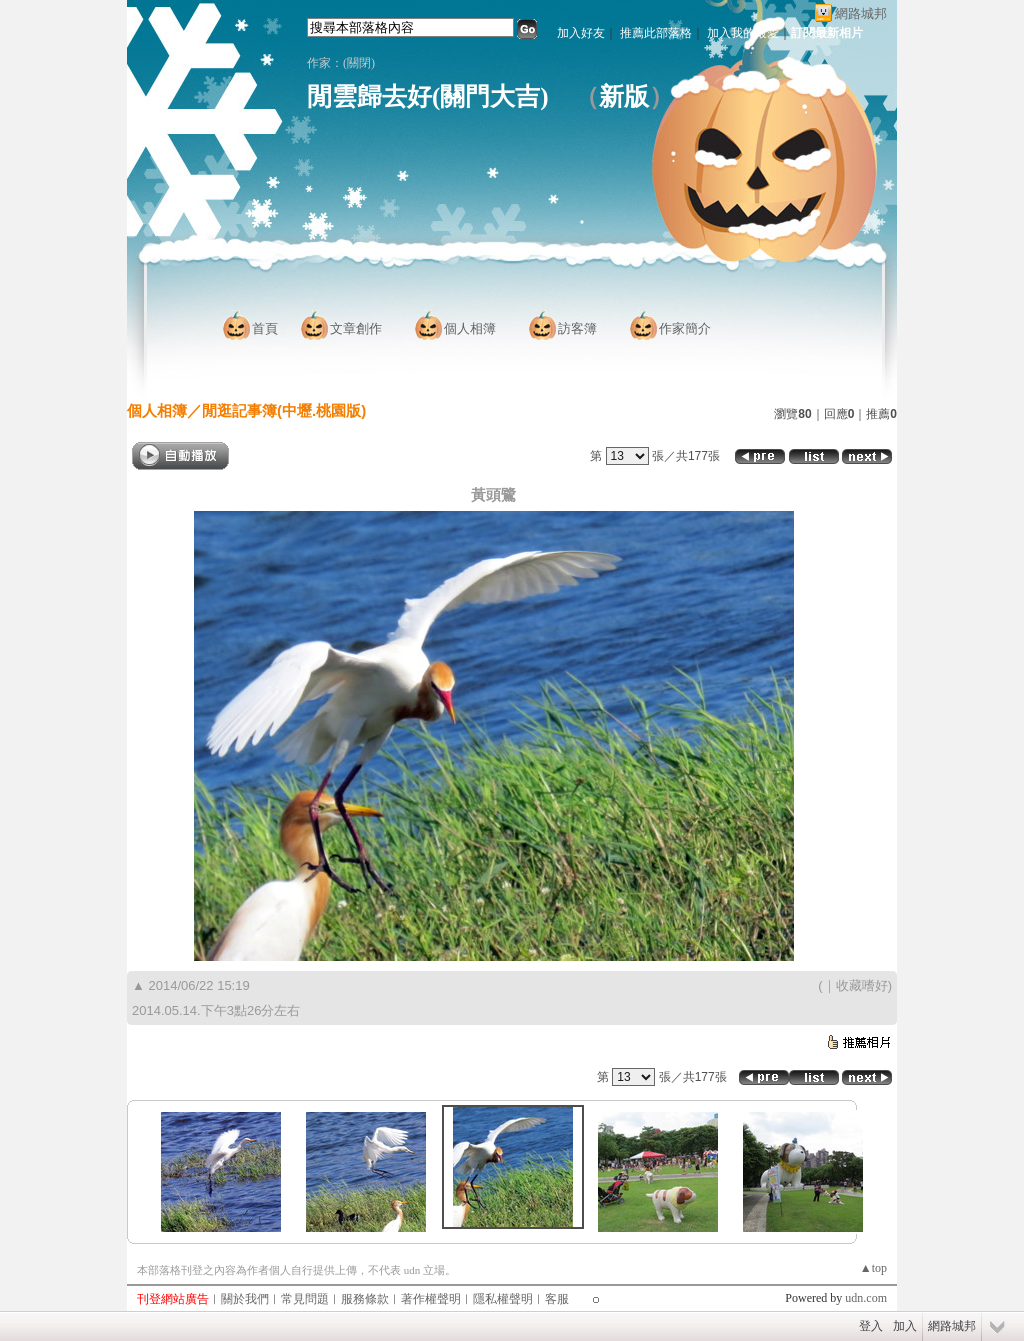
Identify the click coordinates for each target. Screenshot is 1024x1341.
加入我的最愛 (743, 33)
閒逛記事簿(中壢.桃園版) (284, 410)
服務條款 (365, 1299)
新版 (624, 96)
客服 (557, 1299)
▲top (873, 1268)
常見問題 (305, 1299)
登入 (871, 1326)
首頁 (265, 328)
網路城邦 (861, 13)
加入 (905, 1326)
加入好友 (581, 33)
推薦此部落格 (656, 33)
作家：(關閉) (347, 63)
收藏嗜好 (862, 985)
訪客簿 (577, 328)
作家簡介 (685, 328)
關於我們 (245, 1299)
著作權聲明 (431, 1299)
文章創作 (356, 328)
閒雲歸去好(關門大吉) (428, 96)
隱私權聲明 (503, 1299)
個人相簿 (470, 328)
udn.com (866, 1298)
